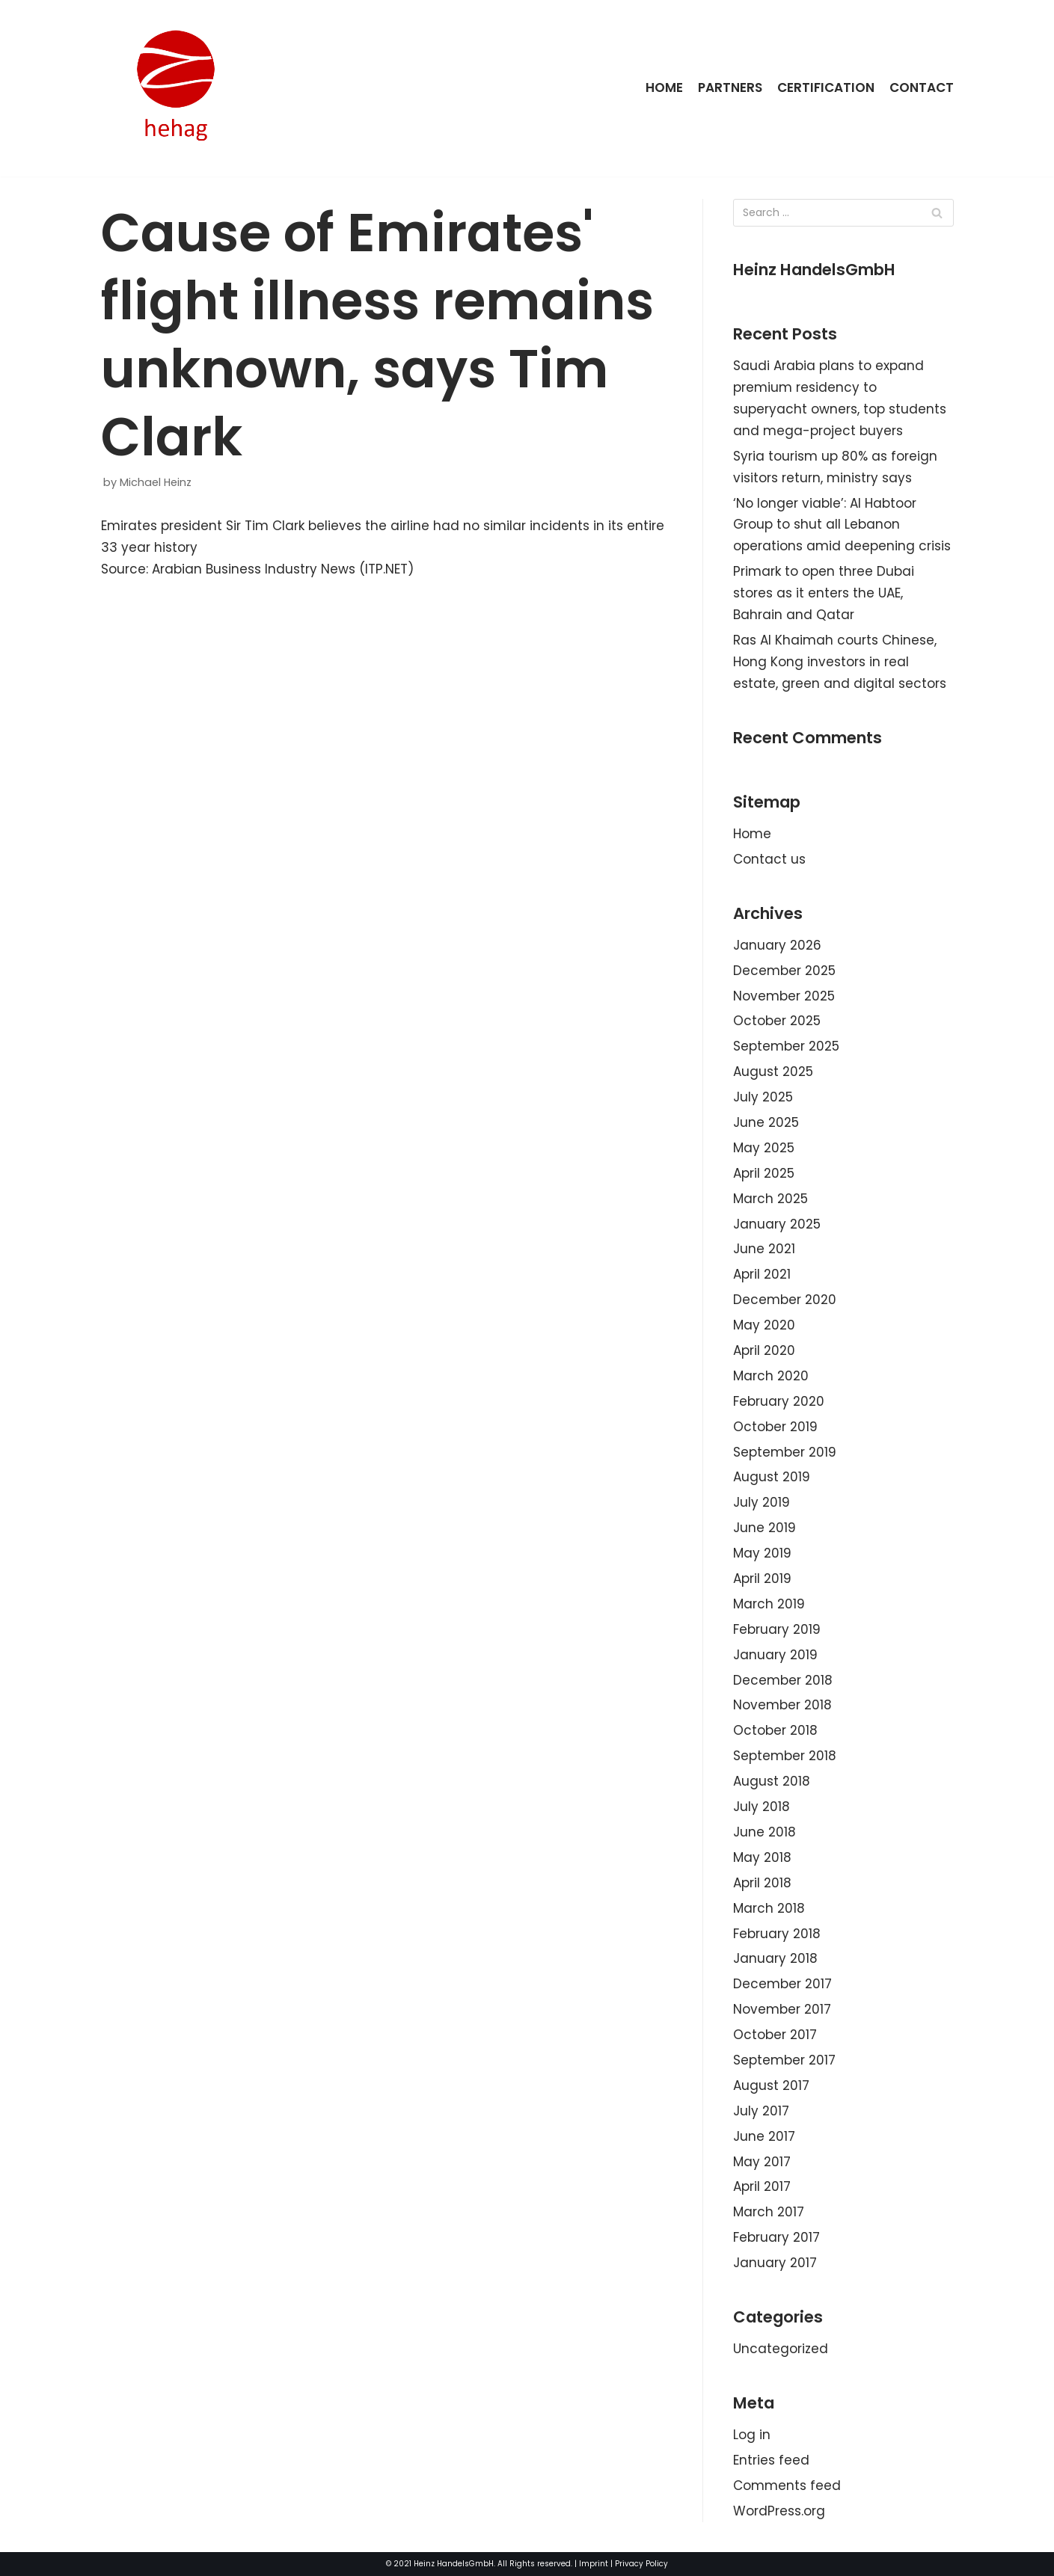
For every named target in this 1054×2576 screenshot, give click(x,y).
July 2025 (763, 1097)
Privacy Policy (641, 2563)
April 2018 (762, 1883)
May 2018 (762, 1857)
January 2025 (777, 1224)
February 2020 (778, 1401)
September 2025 (786, 1046)
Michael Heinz (156, 482)
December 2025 (784, 971)
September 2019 (784, 1452)
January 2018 (775, 1958)
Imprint (593, 2563)
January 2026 (777, 945)
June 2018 (764, 1832)
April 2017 (762, 2186)
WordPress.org (779, 2511)
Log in (751, 2435)
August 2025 (773, 1071)
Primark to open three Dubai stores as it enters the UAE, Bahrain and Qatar (823, 593)
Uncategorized (780, 2349)
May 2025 (763, 1148)
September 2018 (784, 1756)
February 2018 (777, 1934)
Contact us (769, 859)
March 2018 (769, 1908)
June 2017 (764, 2136)
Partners (730, 87)
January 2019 (775, 1655)
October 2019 (775, 1427)
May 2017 (762, 2162)
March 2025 (770, 1199)
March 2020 (771, 1376)
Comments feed (787, 2485)
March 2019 (769, 1604)
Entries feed (771, 2460)
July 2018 (761, 1807)
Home (664, 87)
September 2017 (784, 2060)
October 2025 (777, 1021)
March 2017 (768, 2212)
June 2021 (764, 1249)
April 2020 (764, 1350)
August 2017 (771, 2085)
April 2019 (762, 1578)
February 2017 (776, 2237)
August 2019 (771, 1477)
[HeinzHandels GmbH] (176, 88)
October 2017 (775, 2035)
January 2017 (775, 2263)
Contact (921, 87)
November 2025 (784, 996)
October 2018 (775, 1730)
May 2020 (764, 1325)
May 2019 (762, 1553)
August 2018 (771, 1781)
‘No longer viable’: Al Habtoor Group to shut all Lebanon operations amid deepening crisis (842, 525)
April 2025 (763, 1173)
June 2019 (764, 1528)
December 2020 (784, 1300)
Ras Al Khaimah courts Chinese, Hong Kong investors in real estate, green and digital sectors (839, 661)
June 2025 (766, 1122)
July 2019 (761, 1502)
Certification (825, 87)
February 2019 (777, 1629)
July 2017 (761, 2111)
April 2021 (762, 1274)
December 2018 (783, 1680)
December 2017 (782, 1984)
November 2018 (782, 1705)
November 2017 (782, 2009)
